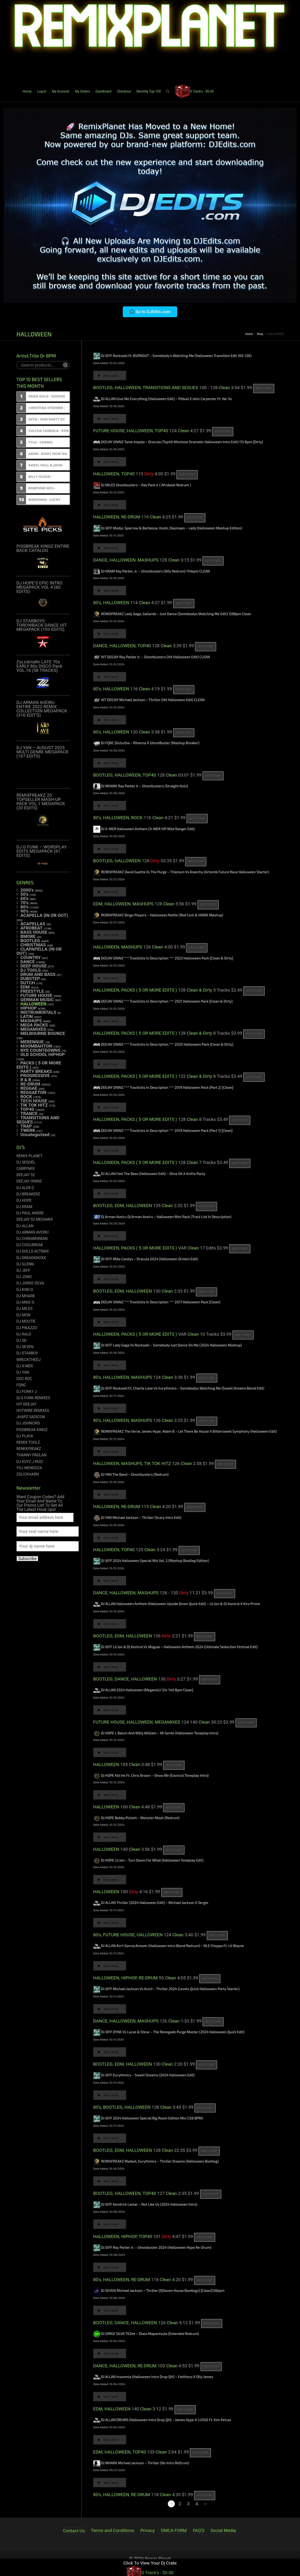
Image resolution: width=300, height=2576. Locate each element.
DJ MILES (108, 484)
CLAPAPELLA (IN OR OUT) (39, 950)
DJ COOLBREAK (30, 1244)
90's (24, 910)
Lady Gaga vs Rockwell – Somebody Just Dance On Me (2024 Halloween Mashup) (177, 1344)
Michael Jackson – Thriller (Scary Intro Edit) (146, 1517)
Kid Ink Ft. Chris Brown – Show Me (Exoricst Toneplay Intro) (162, 1775)
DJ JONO (24, 1276)
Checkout (124, 91)
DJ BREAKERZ (28, 1193)
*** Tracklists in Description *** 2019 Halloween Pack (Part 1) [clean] (178, 1130)
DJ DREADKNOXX (31, 1257)
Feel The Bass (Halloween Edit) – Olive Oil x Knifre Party (160, 1173)
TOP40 (161, 430)
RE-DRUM (130, 516)
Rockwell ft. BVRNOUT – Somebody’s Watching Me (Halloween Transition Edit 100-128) (182, 355)
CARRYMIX (26, 1168)
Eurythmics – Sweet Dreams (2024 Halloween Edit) (154, 2074)
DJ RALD (24, 1333)
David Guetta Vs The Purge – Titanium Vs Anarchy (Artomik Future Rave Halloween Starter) (196, 871)
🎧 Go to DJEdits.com (150, 311)
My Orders (82, 91)
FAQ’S (198, 2530)
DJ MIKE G (25, 1302)
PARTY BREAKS (36, 1071)
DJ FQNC (108, 742)
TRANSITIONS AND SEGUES (170, 387)
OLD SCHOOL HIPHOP (42, 1054)
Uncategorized (34, 1134)
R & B (25, 1079)
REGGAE (28, 1087)
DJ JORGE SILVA (113, 2333)
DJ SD (21, 1340)
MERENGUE (32, 1041)
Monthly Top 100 (148, 91)
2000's (27, 889)
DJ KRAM (108, 571)
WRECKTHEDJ (28, 1359)
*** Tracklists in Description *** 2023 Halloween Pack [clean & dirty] (178, 957)
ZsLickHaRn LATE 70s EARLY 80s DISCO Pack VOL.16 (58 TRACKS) (39, 674)
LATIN (26, 1016)
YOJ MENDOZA (29, 1467)
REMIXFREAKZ (113, 613)
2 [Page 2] (180, 2503)
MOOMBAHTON (36, 1045)
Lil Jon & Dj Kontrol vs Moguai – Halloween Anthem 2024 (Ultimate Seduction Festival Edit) (185, 1646)
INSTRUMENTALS (38, 1012)
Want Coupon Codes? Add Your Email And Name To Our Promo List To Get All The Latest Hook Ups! (40, 1502)
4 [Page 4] (196, 2503)
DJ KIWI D (25, 1289)
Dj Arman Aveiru (114, 1216)
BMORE (28, 936)
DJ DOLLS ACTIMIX (33, 1251)
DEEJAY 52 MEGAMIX (35, 1219)
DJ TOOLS (30, 969)
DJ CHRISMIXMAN (32, 1238)
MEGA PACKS (34, 1024)
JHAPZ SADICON (31, 1416)
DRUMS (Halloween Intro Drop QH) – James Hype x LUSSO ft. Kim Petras (173, 2419)
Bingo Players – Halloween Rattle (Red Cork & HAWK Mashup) (173, 914)
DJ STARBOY (27, 1352)
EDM (98, 903)
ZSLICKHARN (28, 1474)
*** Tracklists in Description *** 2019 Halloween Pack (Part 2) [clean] (178, 1087)
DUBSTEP (30, 978)
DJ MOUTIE (26, 1321)
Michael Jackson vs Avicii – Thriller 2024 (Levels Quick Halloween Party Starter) (176, 1988)
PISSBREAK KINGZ (32, 1429)
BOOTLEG (103, 387)
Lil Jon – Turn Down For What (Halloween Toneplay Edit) (159, 1860)
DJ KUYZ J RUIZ (30, 1461)
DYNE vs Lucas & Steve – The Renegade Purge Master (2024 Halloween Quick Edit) (178, 2031)
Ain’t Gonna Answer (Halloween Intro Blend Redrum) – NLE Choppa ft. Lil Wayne (180, 1945)
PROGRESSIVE (35, 1075)
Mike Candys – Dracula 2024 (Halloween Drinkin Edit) (155, 1258)
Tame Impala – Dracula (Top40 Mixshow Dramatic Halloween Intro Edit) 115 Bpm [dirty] (193, 441)
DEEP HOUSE (33, 965)
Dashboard (103, 91)
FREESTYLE (32, 990)
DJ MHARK (109, 785)
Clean (224, 387)
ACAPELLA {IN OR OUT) (44, 915)
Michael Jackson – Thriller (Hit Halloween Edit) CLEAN (162, 699)
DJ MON (23, 1314)
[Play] (99, 375)
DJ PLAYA (25, 1435)
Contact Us (74, 2530)
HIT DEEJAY (110, 656)
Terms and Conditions (112, 2530)
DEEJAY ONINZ (112, 441)
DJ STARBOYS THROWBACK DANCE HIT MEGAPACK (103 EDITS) (41, 634)
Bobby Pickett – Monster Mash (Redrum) (147, 1817)
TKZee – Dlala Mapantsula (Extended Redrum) (162, 2333)
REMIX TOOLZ (28, 1442)
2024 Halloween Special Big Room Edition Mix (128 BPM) (158, 2117)
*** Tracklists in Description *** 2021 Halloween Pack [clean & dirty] (178, 1001)
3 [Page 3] (188, 2503)
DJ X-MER (109, 828)
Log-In (41, 91)
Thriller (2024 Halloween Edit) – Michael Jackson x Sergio (162, 1902)
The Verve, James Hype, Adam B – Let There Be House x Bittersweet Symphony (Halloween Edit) (200, 1431)
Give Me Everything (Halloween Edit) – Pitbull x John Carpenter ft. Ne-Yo (174, 398)
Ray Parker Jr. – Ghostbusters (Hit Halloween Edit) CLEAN (164, 656)
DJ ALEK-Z (25, 1187)
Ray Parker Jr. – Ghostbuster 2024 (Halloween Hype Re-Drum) (162, 2247)
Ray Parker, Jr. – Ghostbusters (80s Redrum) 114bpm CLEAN (163, 571)
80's (97, 602)
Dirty (149, 473)
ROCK (136, 817)
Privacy (147, 2530)
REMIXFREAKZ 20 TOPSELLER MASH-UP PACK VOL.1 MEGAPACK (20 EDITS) (40, 801)
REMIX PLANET (29, 1155)
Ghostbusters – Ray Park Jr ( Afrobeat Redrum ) (153, 484)
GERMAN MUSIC (37, 999)
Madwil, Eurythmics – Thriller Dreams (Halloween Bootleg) (171, 2161)
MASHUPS (148, 559)
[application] (109, 375)
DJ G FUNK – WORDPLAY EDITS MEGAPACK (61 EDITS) (41, 851)
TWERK (27, 1130)
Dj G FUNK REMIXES (33, 1397)
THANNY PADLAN (31, 1454)
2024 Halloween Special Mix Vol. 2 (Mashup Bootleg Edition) (161, 1560)
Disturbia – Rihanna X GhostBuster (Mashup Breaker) (157, 742)
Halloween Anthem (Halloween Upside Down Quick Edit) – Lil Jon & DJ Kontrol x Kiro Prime (188, 1603)
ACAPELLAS (32, 923)
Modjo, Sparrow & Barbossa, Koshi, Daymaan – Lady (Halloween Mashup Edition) (177, 527)
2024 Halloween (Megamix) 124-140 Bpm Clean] (154, 1689)
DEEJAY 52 (26, 1174)
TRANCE (29, 1113)
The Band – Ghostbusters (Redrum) (140, 1474)
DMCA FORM (174, 2530)
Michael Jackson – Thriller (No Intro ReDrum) (153, 2462)
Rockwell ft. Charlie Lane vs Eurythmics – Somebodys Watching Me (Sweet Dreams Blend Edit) (188, 1388)
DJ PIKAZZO (27, 1327)
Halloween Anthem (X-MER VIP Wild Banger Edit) (156, 828)
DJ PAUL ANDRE (30, 1212)
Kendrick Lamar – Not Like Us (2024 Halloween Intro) (155, 2204)
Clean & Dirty (199, 989)
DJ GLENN (25, 1263)
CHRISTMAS (33, 944)
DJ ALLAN (108, 398)
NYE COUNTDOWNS (40, 1049)
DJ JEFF (107, 355)
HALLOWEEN (128, 387)
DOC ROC (24, 1378)
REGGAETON (33, 1092)
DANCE (100, 559)
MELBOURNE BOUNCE (42, 1033)
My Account (60, 91)
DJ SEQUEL (26, 1162)
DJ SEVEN (109, 2290)
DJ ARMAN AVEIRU (32, 1232)
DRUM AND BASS (38, 974)
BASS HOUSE (33, 931)
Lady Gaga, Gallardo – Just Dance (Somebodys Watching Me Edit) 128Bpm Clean (187, 613)
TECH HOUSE (33, 1100)
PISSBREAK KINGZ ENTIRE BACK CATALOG (42, 557)
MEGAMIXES (167, 1721)
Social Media (223, 2530)
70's (24, 902)
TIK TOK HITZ (157, 1463)
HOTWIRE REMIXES (33, 1410)
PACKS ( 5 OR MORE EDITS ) (149, 989)
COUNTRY (30, 957)
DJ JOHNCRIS (28, 1422)
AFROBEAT (31, 927)
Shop (260, 333)
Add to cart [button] (264, 387)
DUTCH (27, 982)
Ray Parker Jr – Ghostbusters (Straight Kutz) (153, 785)
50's (24, 893)
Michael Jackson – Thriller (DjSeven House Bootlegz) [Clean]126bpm (171, 2290)
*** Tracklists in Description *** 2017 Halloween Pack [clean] (172, 1301)
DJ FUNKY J (27, 1391)
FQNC (21, 1384)
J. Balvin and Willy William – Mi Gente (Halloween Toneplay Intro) (166, 1732)
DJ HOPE (108, 1732)
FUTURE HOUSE (109, 430)
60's (24, 898)
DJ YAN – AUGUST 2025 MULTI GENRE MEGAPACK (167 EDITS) (42, 760)
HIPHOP (129, 1977)
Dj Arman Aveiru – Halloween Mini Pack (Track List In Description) (179, 1216)
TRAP (26, 1125)
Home (27, 91)
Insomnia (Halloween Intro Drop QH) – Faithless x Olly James (164, 2376)
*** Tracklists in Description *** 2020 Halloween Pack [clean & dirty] (178, 1044)
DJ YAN (106, 1474)
